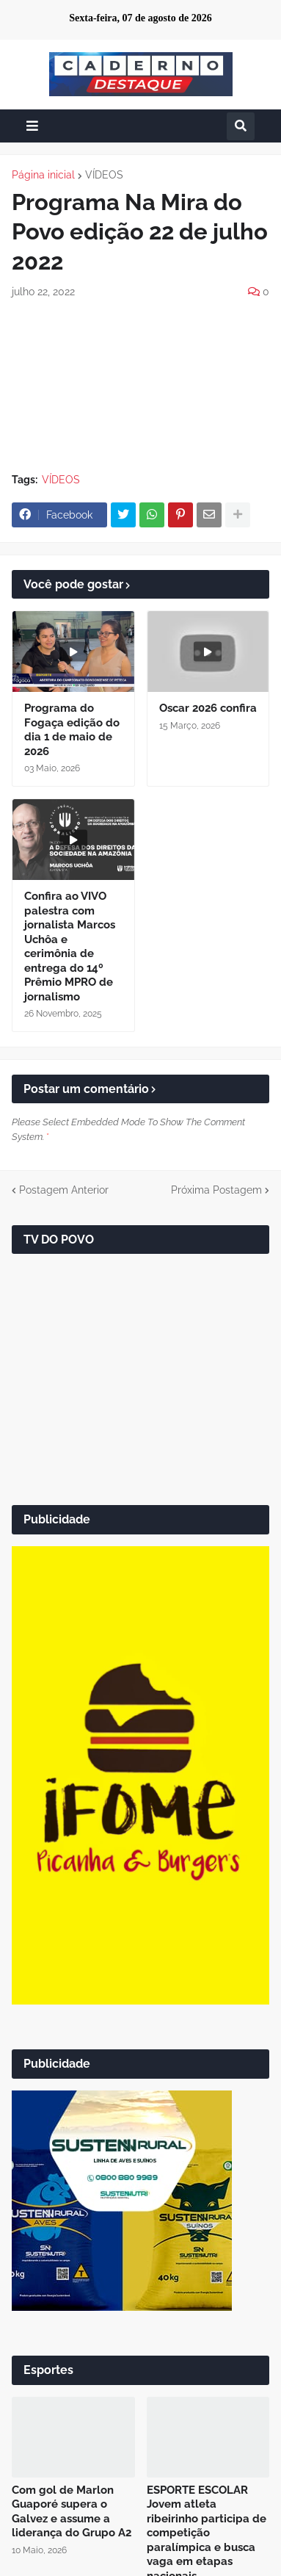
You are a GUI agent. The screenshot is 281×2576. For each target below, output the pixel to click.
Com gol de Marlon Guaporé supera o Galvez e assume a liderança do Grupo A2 (71, 2511)
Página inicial (43, 175)
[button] (32, 125)
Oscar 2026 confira (208, 708)
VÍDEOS (104, 175)
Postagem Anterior (64, 1190)
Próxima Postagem (216, 1190)
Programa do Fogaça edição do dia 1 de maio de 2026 (72, 729)
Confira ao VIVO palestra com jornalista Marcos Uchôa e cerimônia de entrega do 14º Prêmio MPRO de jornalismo (69, 946)
